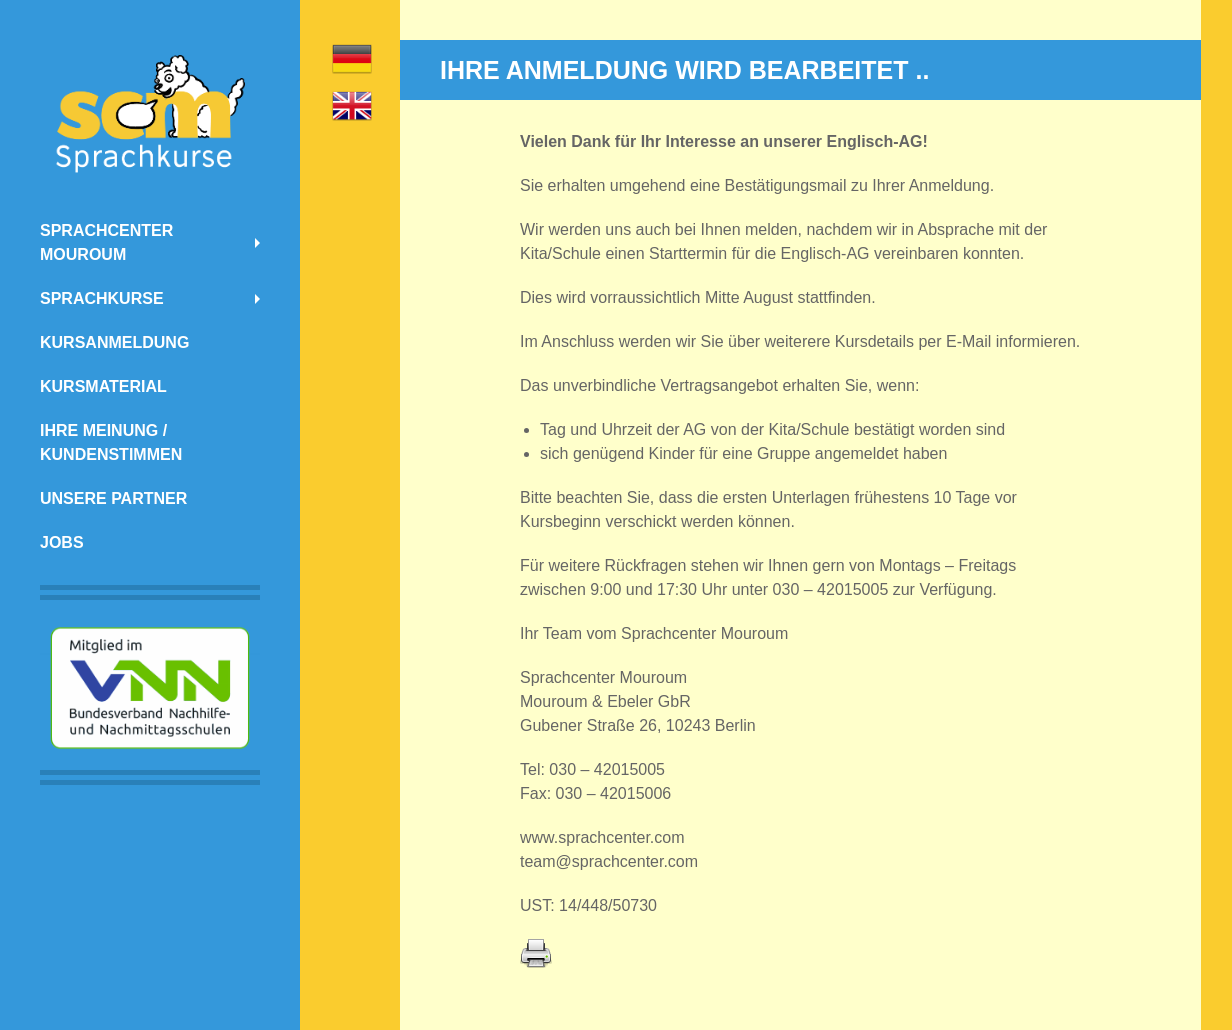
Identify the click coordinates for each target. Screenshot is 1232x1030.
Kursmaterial (103, 386)
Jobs (62, 542)
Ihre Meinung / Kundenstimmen (111, 442)
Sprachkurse (102, 298)
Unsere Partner (113, 498)
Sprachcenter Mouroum (106, 242)
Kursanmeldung (114, 342)
